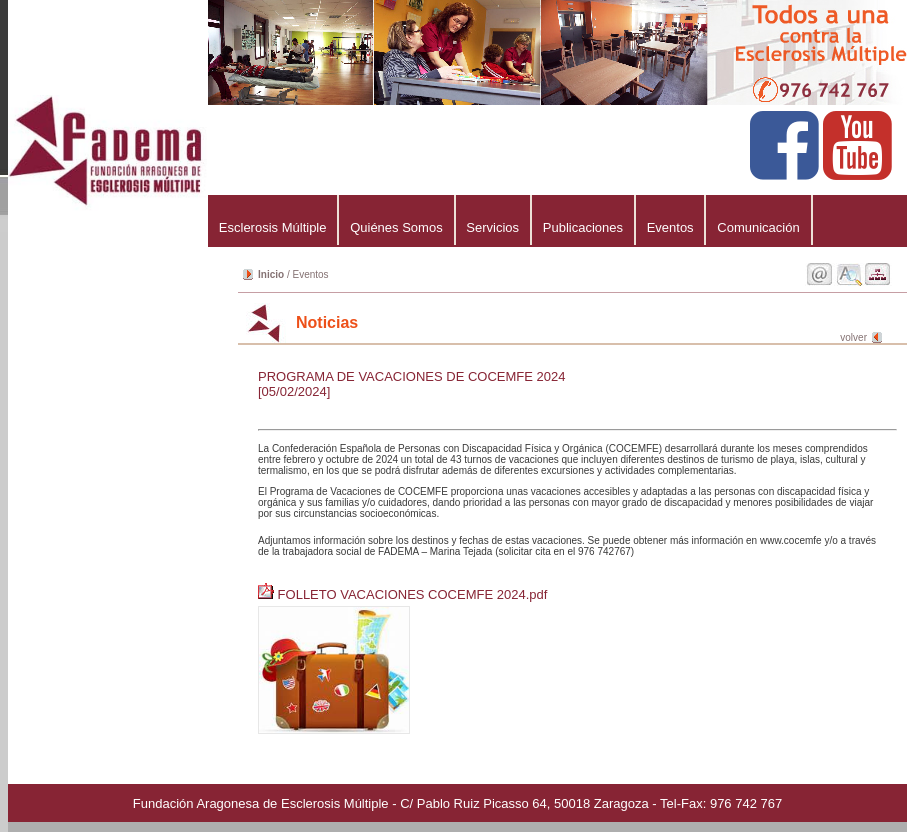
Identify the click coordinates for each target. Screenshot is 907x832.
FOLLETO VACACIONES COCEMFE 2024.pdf (404, 594)
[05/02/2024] (294, 391)
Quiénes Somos (396, 227)
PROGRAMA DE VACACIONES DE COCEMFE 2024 (412, 376)
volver (853, 337)
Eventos (670, 227)
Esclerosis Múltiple (272, 227)
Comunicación (758, 227)
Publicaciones (583, 227)
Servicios (493, 227)
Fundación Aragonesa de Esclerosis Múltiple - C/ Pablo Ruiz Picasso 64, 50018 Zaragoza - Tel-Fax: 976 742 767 (457, 803)
